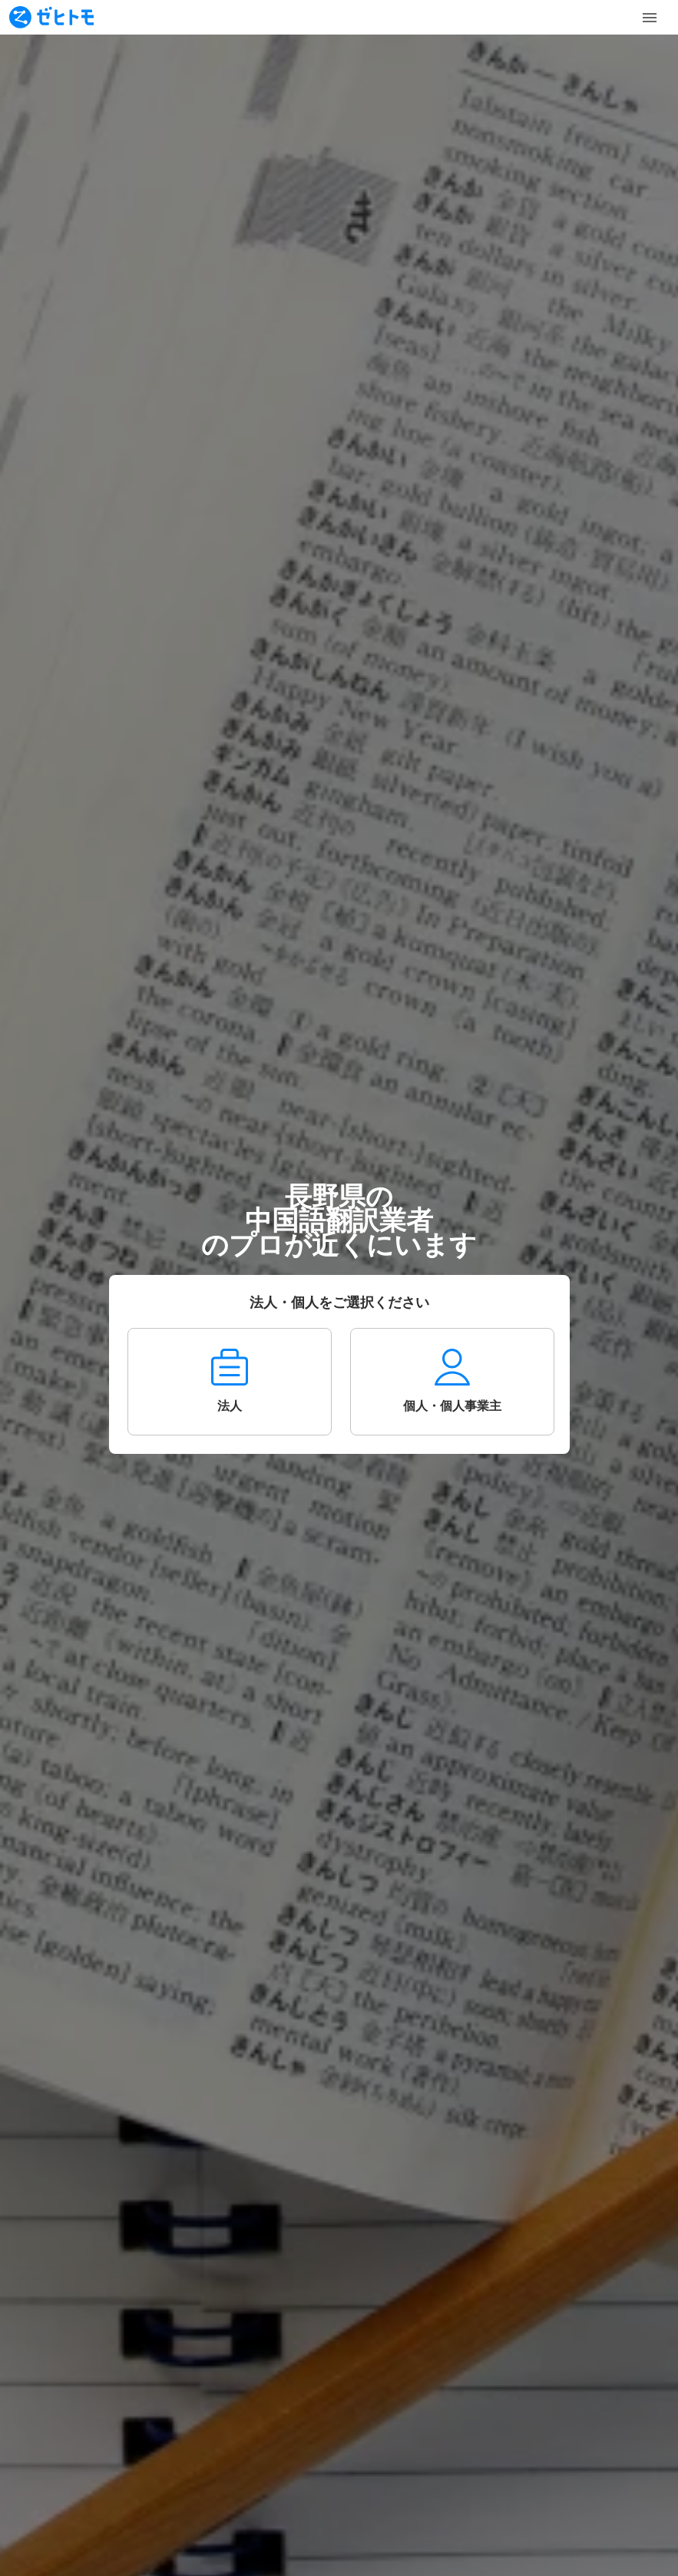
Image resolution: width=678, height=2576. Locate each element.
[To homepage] (51, 17)
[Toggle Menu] (649, 18)
